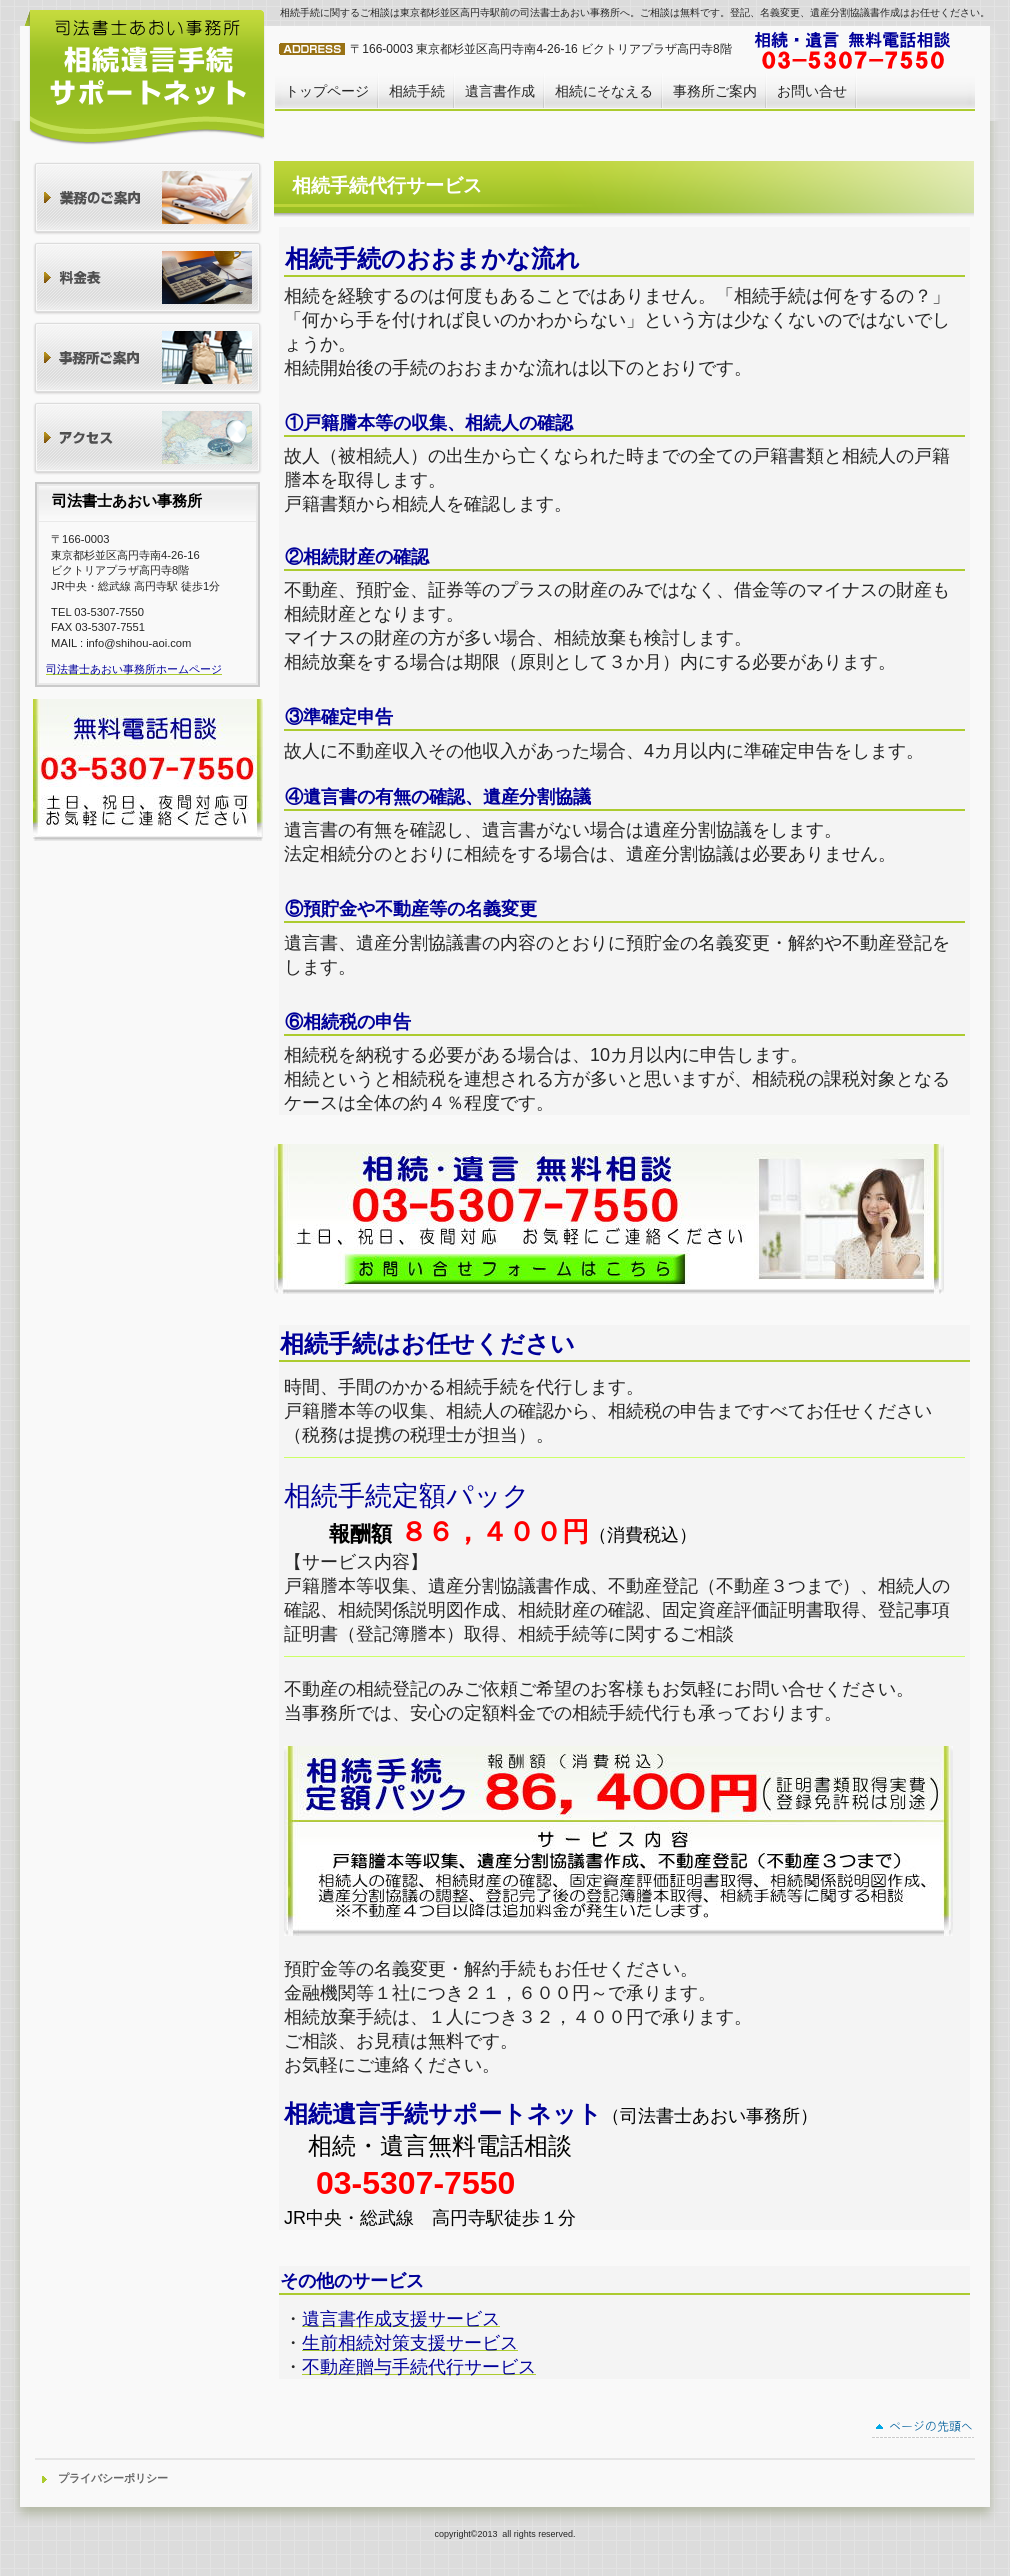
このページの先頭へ (923, 2429)
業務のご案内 (147, 199)
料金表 (147, 279)
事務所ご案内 (147, 359)
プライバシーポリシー (113, 2478)
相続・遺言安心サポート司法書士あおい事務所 (145, 76)
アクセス (147, 439)
